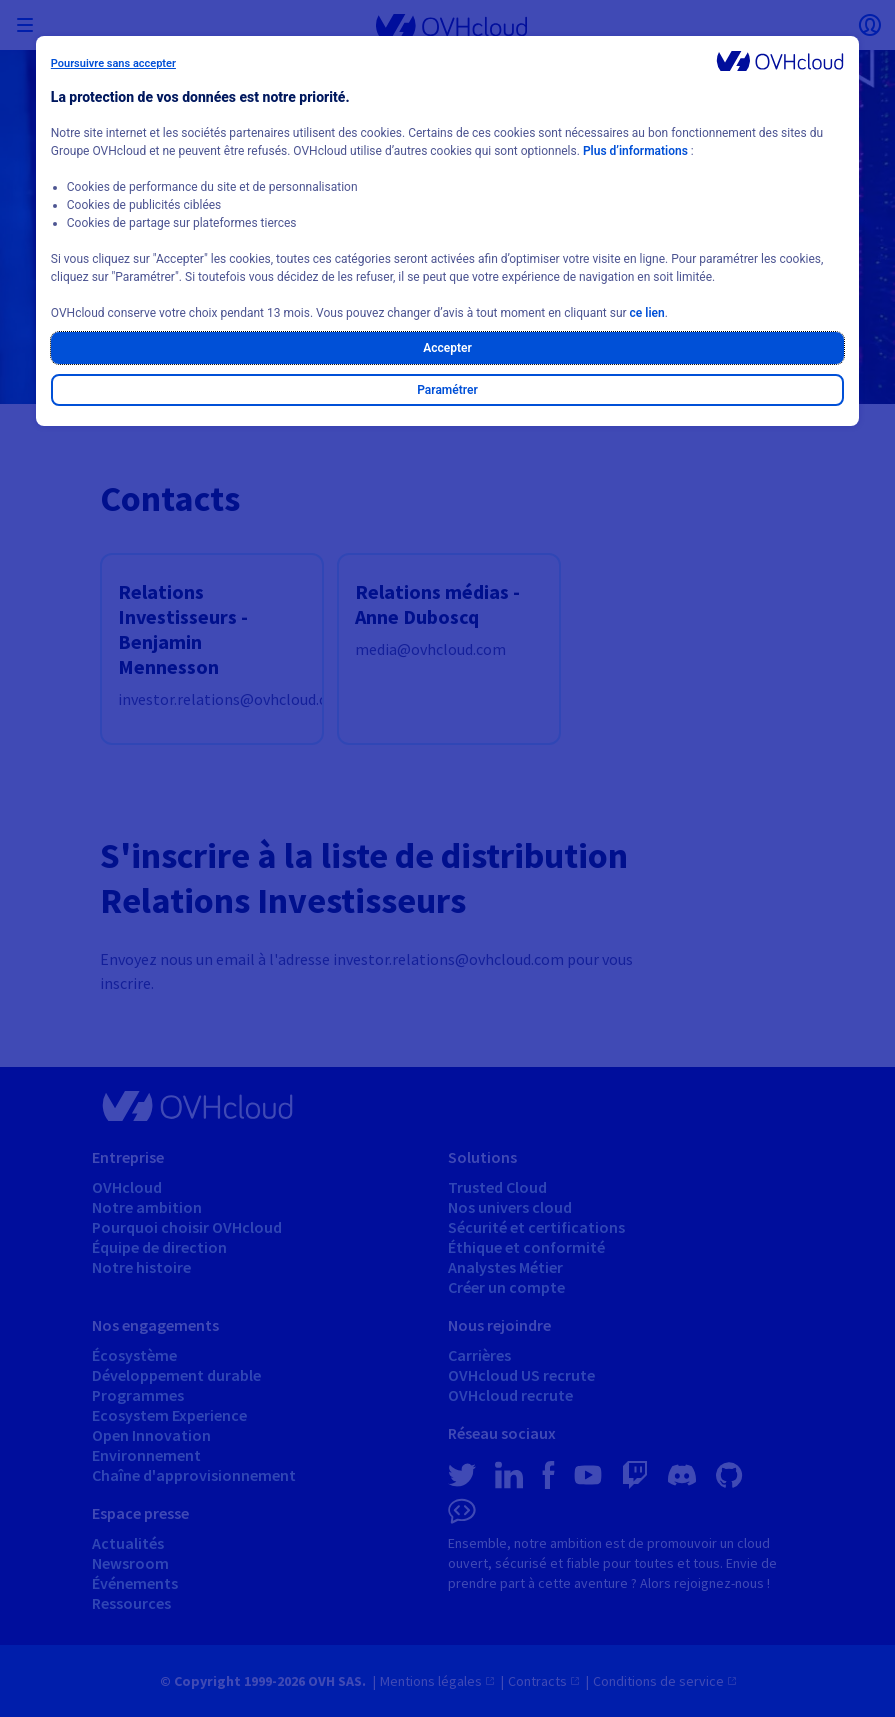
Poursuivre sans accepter (113, 63)
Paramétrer (447, 390)
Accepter (447, 348)
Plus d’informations (635, 151)
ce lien (647, 313)
